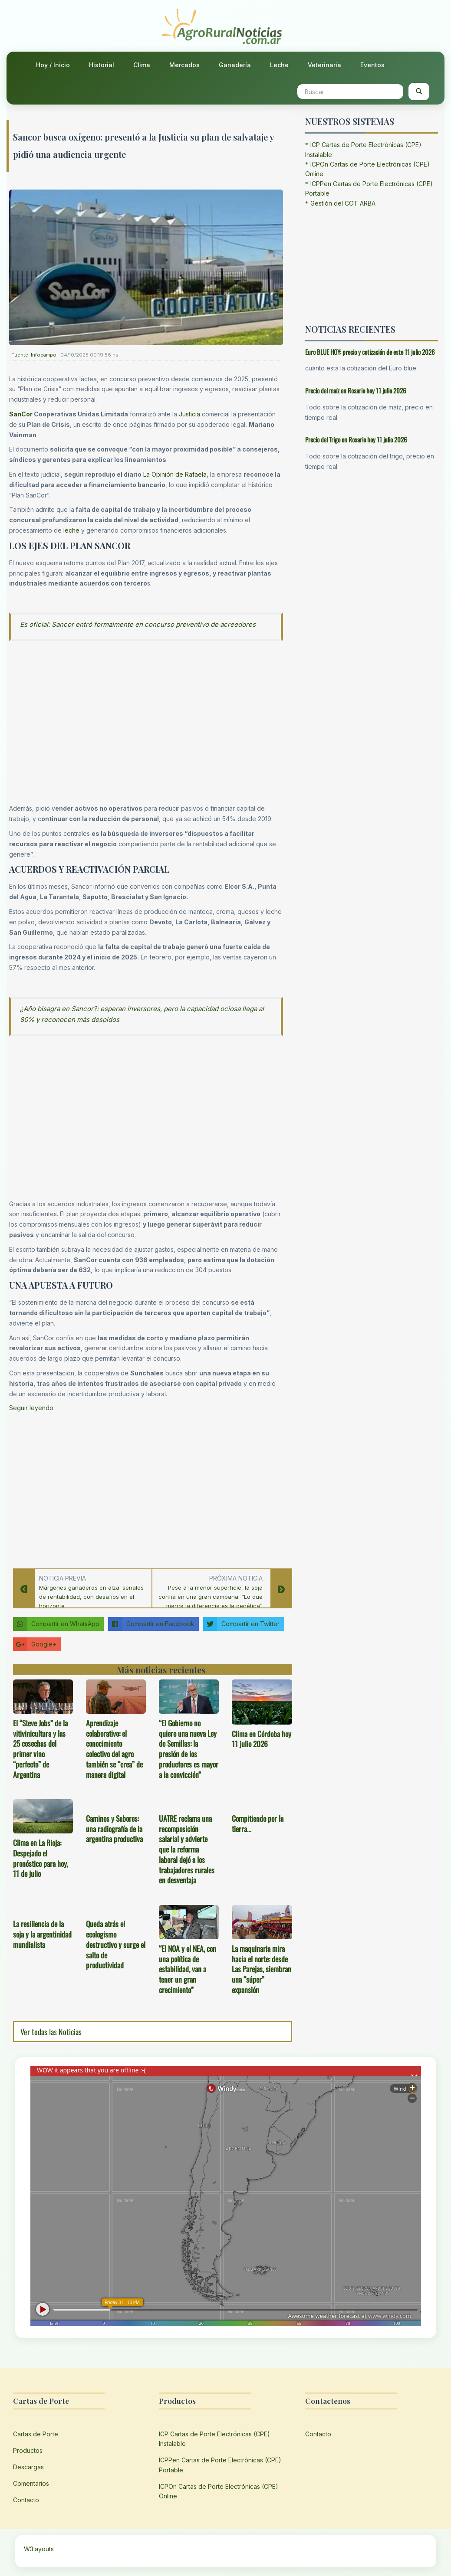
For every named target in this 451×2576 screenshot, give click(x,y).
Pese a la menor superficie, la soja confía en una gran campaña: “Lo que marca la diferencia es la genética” (210, 1596)
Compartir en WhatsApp (56, 1624)
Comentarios (31, 2483)
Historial (101, 65)
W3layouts (39, 2549)
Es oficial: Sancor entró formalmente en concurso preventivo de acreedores (138, 624)
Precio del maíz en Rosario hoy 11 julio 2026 (355, 390)
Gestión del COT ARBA (342, 203)
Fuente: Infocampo (33, 355)
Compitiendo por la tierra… (257, 1823)
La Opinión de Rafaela (175, 474)
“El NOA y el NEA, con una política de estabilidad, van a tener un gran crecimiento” (187, 1969)
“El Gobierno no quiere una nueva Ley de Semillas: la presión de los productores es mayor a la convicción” (188, 1748)
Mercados (184, 65)
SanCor (21, 414)
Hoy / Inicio (53, 65)
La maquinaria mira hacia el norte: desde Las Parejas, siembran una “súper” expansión (261, 1969)
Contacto (26, 2500)
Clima (141, 65)
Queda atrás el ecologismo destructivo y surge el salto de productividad (115, 1944)
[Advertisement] (146, 1487)
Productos (28, 2450)
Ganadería (235, 65)
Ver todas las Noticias (51, 2031)
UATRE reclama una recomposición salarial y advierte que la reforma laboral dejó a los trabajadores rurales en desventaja (186, 1849)
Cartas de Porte (35, 2434)
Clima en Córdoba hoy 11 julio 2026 (261, 1739)
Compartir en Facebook (151, 1624)
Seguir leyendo (31, 1407)
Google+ (34, 1644)
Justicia (189, 414)
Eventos (372, 65)
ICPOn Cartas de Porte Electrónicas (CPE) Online (218, 2491)
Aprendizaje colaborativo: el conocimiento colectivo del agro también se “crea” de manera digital (114, 1748)
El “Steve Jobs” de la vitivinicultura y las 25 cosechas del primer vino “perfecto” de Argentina (40, 1748)
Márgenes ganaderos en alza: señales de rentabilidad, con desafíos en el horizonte (91, 1596)
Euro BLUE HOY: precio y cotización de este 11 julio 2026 (370, 352)
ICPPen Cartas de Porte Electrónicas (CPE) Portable (220, 2464)
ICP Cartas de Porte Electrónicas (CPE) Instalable (214, 2438)
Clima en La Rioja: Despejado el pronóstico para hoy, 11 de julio (40, 1858)
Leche (279, 65)
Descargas (28, 2467)
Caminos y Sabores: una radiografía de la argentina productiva (114, 1829)
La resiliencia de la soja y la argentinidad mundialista (42, 1934)
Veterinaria (324, 65)
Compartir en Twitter (241, 1624)
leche (71, 530)
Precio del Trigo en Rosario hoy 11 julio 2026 (356, 439)
